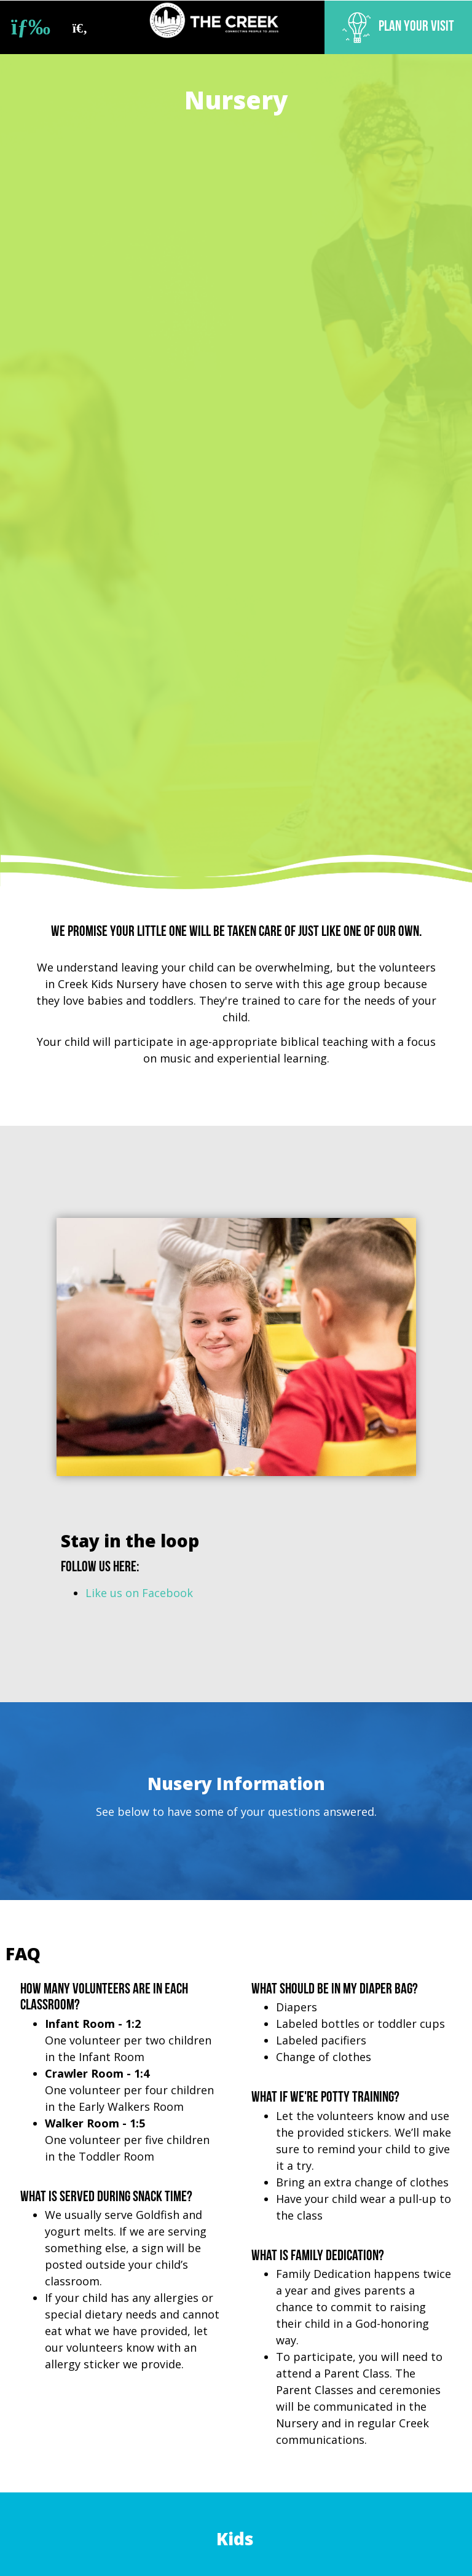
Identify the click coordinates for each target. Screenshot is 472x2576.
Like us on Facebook (139, 1592)
